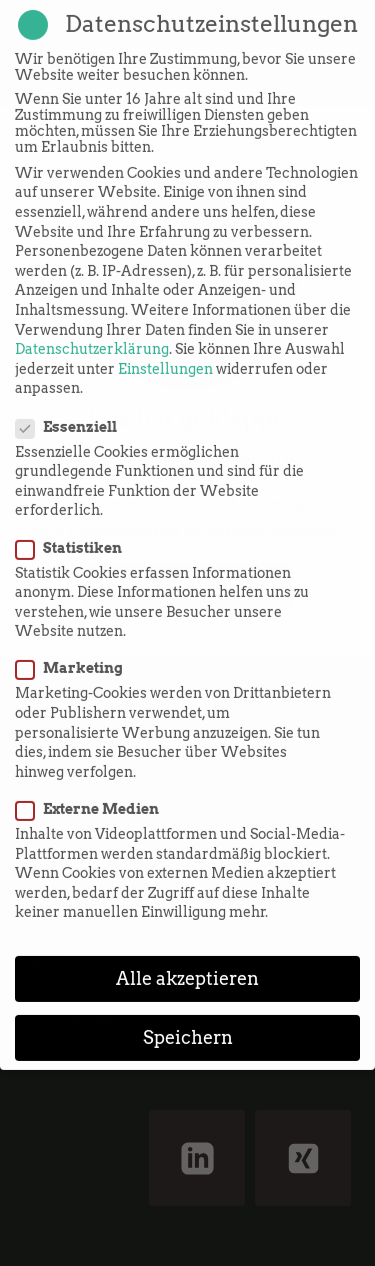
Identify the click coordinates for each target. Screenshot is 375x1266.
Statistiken (75, 527)
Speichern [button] (188, 1017)
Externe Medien (93, 789)
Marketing (75, 648)
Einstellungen (165, 348)
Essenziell (72, 406)
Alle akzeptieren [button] (187, 958)
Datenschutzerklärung (92, 329)
